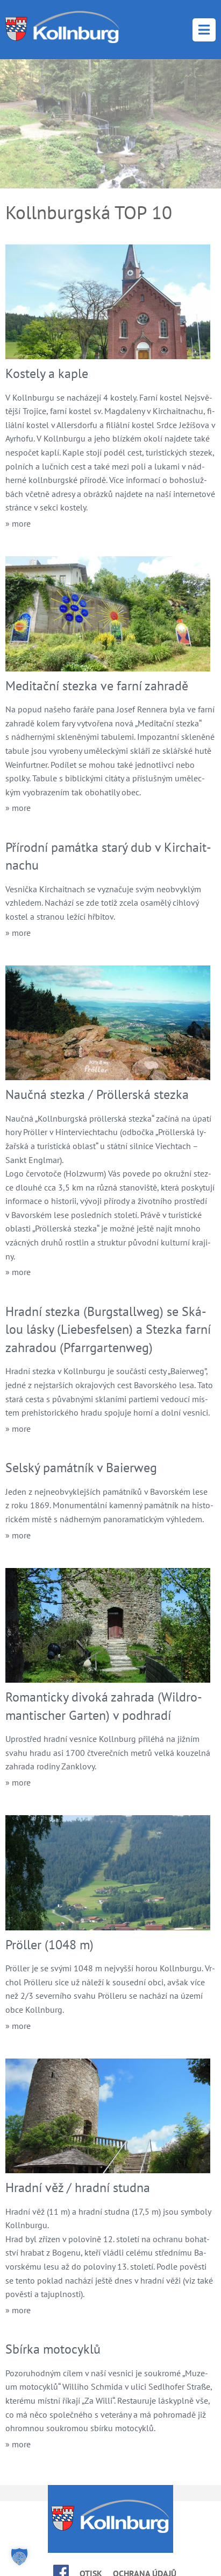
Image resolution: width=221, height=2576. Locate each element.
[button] (19, 2556)
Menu (204, 29)
